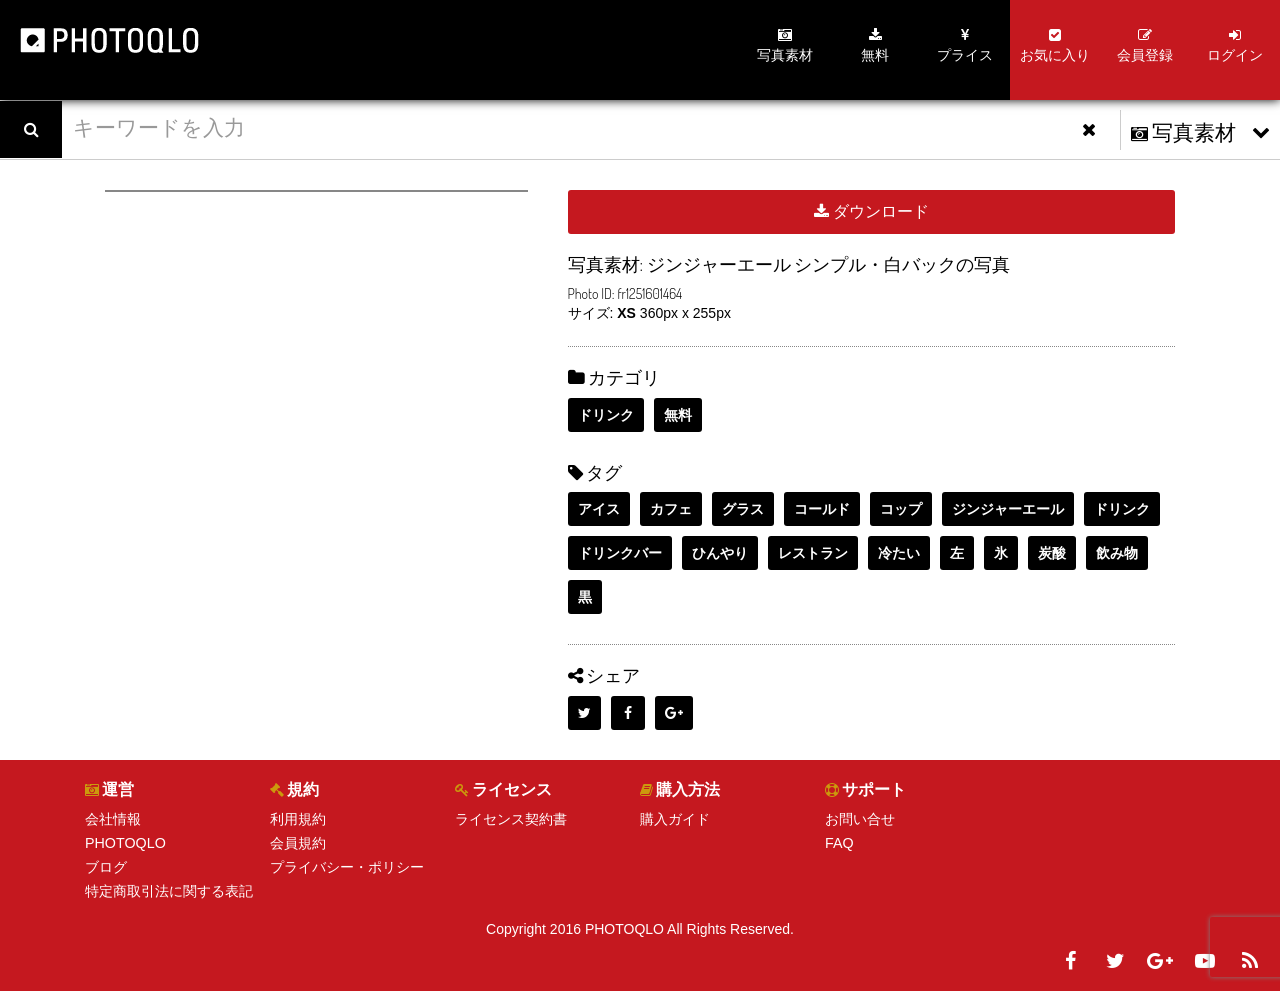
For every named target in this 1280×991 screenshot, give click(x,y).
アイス (599, 509)
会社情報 (113, 819)
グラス (743, 509)
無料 (678, 415)
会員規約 (298, 843)
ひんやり (720, 553)
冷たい (899, 553)
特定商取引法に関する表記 (169, 891)
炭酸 (1052, 553)
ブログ (106, 867)
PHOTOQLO (124, 843)
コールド (822, 509)
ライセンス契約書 (511, 819)
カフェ (671, 509)
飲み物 (1117, 553)
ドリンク (606, 415)
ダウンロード (871, 211)
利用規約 (298, 819)
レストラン (813, 553)
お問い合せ (860, 819)
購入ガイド (675, 819)
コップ (901, 509)
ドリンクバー (620, 553)
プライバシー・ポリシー (347, 867)
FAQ (839, 843)
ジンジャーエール (1008, 509)
